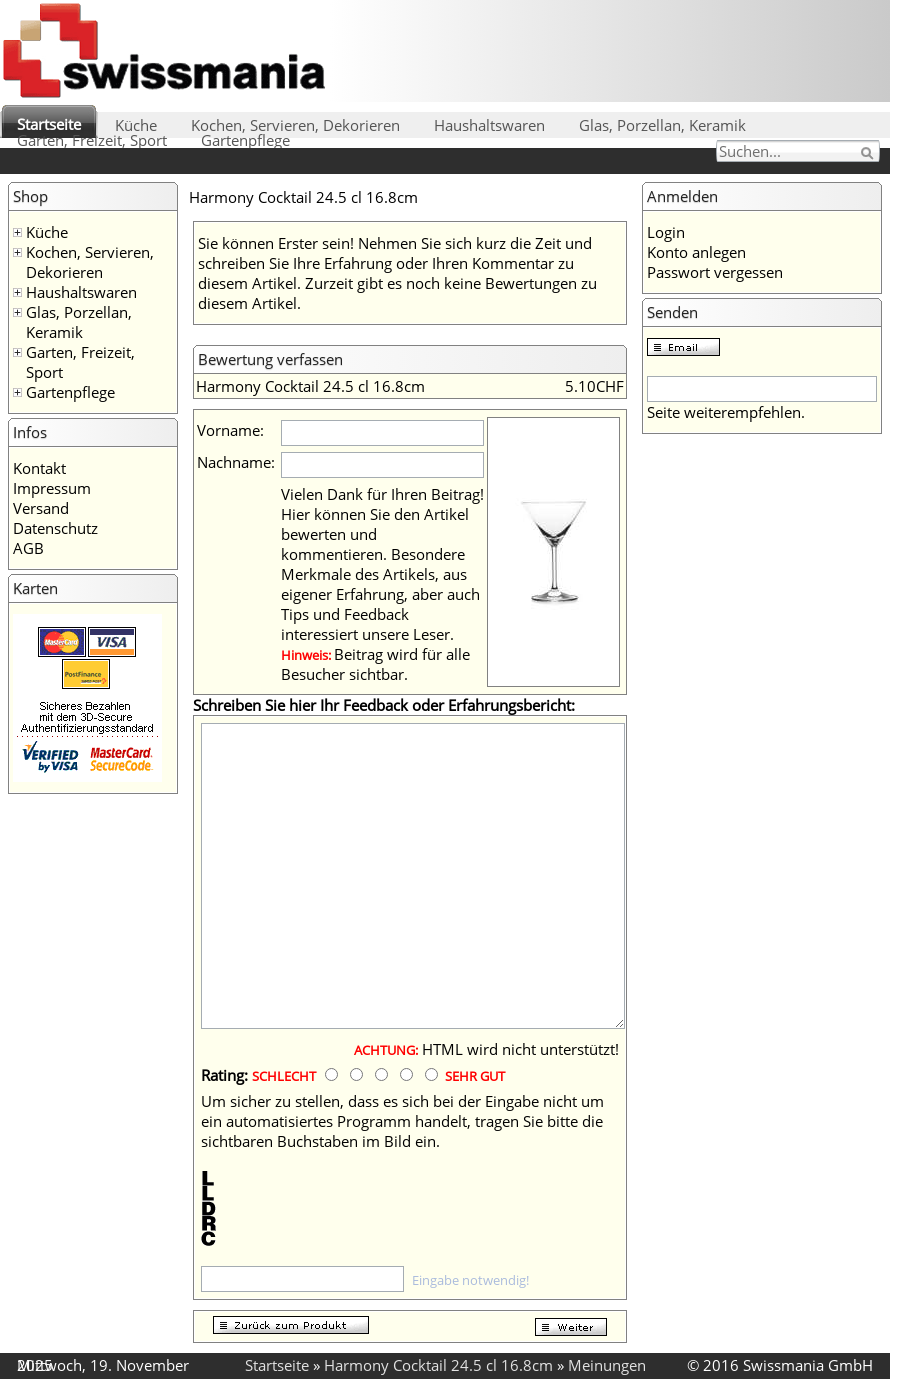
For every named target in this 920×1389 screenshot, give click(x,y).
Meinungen (607, 1365)
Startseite (49, 124)
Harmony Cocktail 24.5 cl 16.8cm (438, 1365)
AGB (28, 548)
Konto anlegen (696, 252)
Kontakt (39, 468)
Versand (41, 508)
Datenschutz (55, 528)
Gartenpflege (245, 140)
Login (666, 232)
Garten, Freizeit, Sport (92, 140)
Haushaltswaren (489, 125)
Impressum (52, 488)
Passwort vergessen (715, 272)
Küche (136, 125)
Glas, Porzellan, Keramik (662, 125)
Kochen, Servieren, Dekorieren (295, 125)
